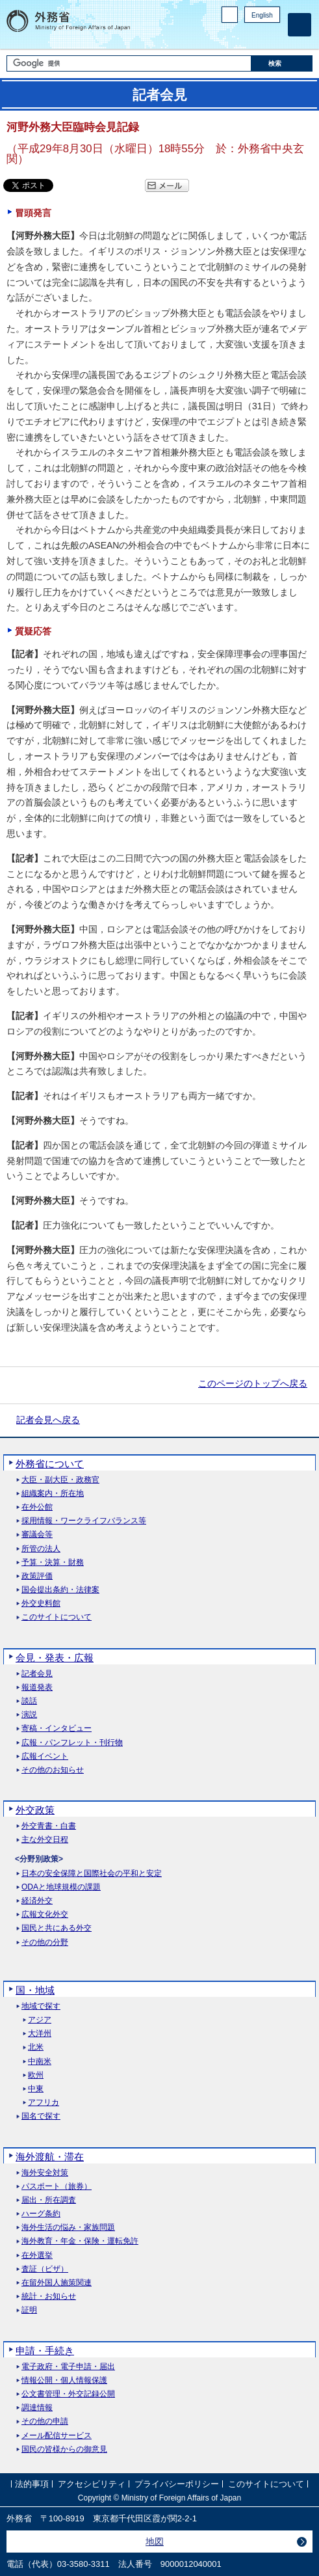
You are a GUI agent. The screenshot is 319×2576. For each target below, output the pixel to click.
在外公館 (37, 1507)
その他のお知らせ (52, 1770)
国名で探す (40, 2116)
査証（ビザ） (44, 2269)
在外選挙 (37, 2255)
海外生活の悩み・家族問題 (68, 2227)
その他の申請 (44, 2421)
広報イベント (44, 1756)
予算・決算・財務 (52, 1562)
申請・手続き (45, 2350)
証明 (29, 2310)
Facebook (239, 36)
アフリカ (43, 2102)
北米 (36, 2047)
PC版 (230, 15)
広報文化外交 (44, 1914)
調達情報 (37, 2408)
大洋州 (39, 2033)
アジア (39, 2020)
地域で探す (40, 2006)
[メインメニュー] (299, 24)
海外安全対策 (44, 2173)
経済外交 (37, 1901)
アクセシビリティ (91, 2484)
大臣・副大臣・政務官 (60, 1480)
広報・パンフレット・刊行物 (72, 1743)
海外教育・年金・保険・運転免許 (79, 2241)
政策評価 (37, 1576)
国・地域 (35, 1990)
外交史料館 (40, 1603)
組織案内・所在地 (52, 1493)
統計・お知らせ (48, 2296)
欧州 (36, 2075)
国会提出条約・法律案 (60, 1590)
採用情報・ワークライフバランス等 (83, 1521)
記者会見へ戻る (48, 1420)
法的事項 (32, 2484)
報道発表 (37, 1687)
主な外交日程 (44, 1840)
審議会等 (37, 1534)
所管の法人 (40, 1549)
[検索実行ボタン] (282, 63)
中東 (36, 2089)
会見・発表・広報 (55, 1657)
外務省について (50, 1463)
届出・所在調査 (48, 2200)
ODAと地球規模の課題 (61, 1887)
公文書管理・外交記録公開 (68, 2394)
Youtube (272, 36)
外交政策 (35, 1809)
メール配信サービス (56, 2436)
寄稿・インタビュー (56, 1728)
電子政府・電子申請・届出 (68, 2367)
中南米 (39, 2061)
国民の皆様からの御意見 (64, 2449)
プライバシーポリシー (176, 2484)
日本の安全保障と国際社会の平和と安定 (91, 1873)
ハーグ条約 (40, 2214)
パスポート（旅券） (56, 2186)
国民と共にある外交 (56, 1928)
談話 (29, 1701)
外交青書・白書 (48, 1826)
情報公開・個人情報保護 (64, 2380)
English (262, 15)
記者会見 (37, 1674)
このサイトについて (56, 1617)
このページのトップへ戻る (252, 1383)
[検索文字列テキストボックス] (128, 63)
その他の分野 (44, 1942)
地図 (155, 2541)
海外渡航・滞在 (50, 2156)
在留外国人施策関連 (56, 2283)
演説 (29, 1715)
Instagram (255, 36)
